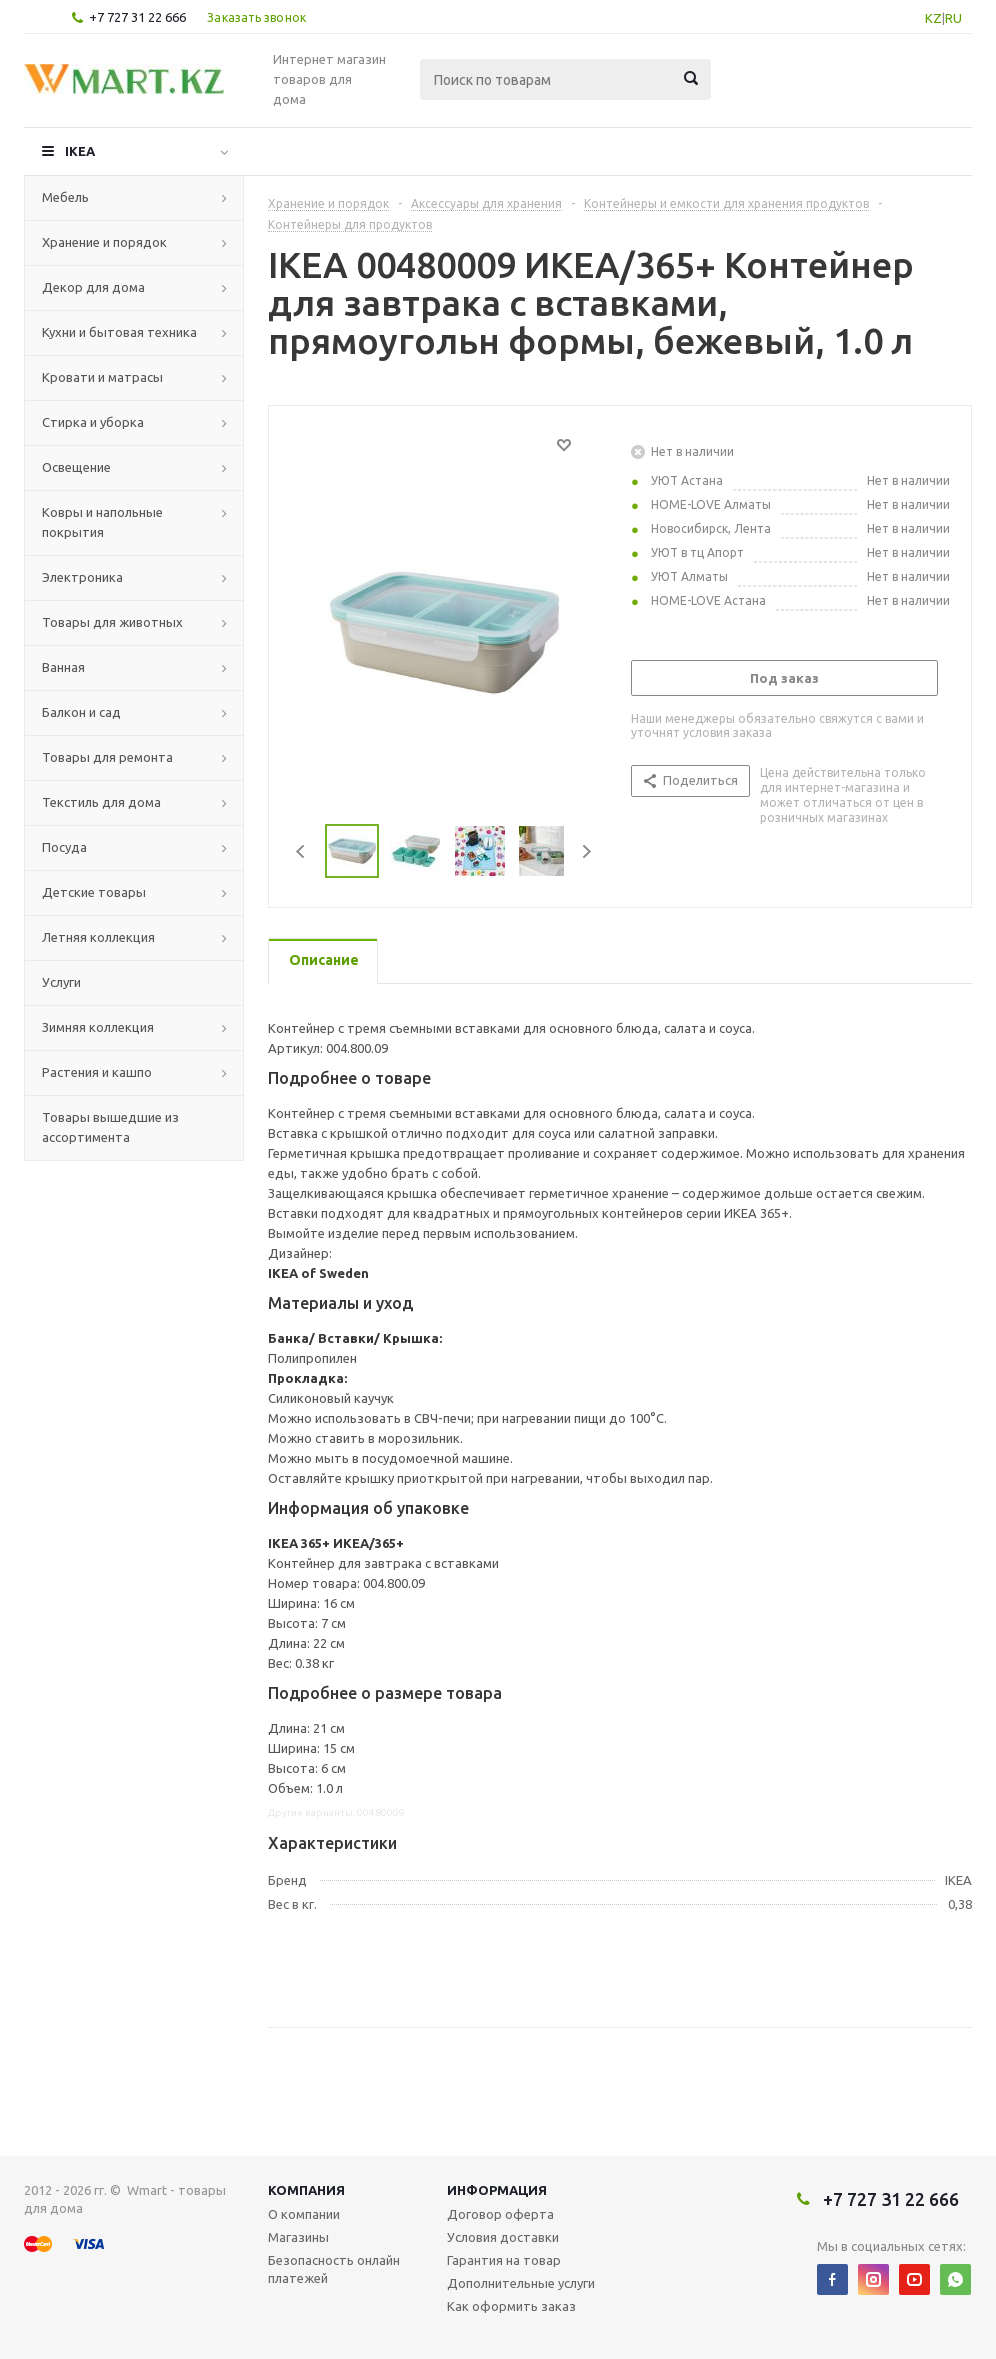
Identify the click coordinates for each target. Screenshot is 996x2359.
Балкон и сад (81, 712)
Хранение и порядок (104, 242)
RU (953, 18)
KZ (933, 18)
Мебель (65, 197)
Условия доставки (503, 2237)
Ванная (63, 667)
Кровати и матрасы (102, 377)
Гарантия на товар (504, 2260)
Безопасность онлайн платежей (334, 2269)
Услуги (61, 982)
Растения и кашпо (97, 1072)
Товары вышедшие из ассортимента (110, 1127)
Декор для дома (93, 287)
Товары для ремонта (107, 757)
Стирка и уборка (93, 422)
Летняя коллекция (98, 937)
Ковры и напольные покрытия (102, 522)
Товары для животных (112, 622)
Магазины (298, 2237)
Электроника (82, 577)
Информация (497, 2190)
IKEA (80, 151)
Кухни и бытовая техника (119, 332)
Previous (301, 851)
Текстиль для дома (101, 802)
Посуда (64, 847)
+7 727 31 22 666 (137, 17)
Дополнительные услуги (521, 2283)
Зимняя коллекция (98, 1027)
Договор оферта (500, 2214)
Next (586, 851)
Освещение (76, 467)
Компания (306, 2190)
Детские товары (94, 892)
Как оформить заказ (511, 2306)
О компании (304, 2214)
